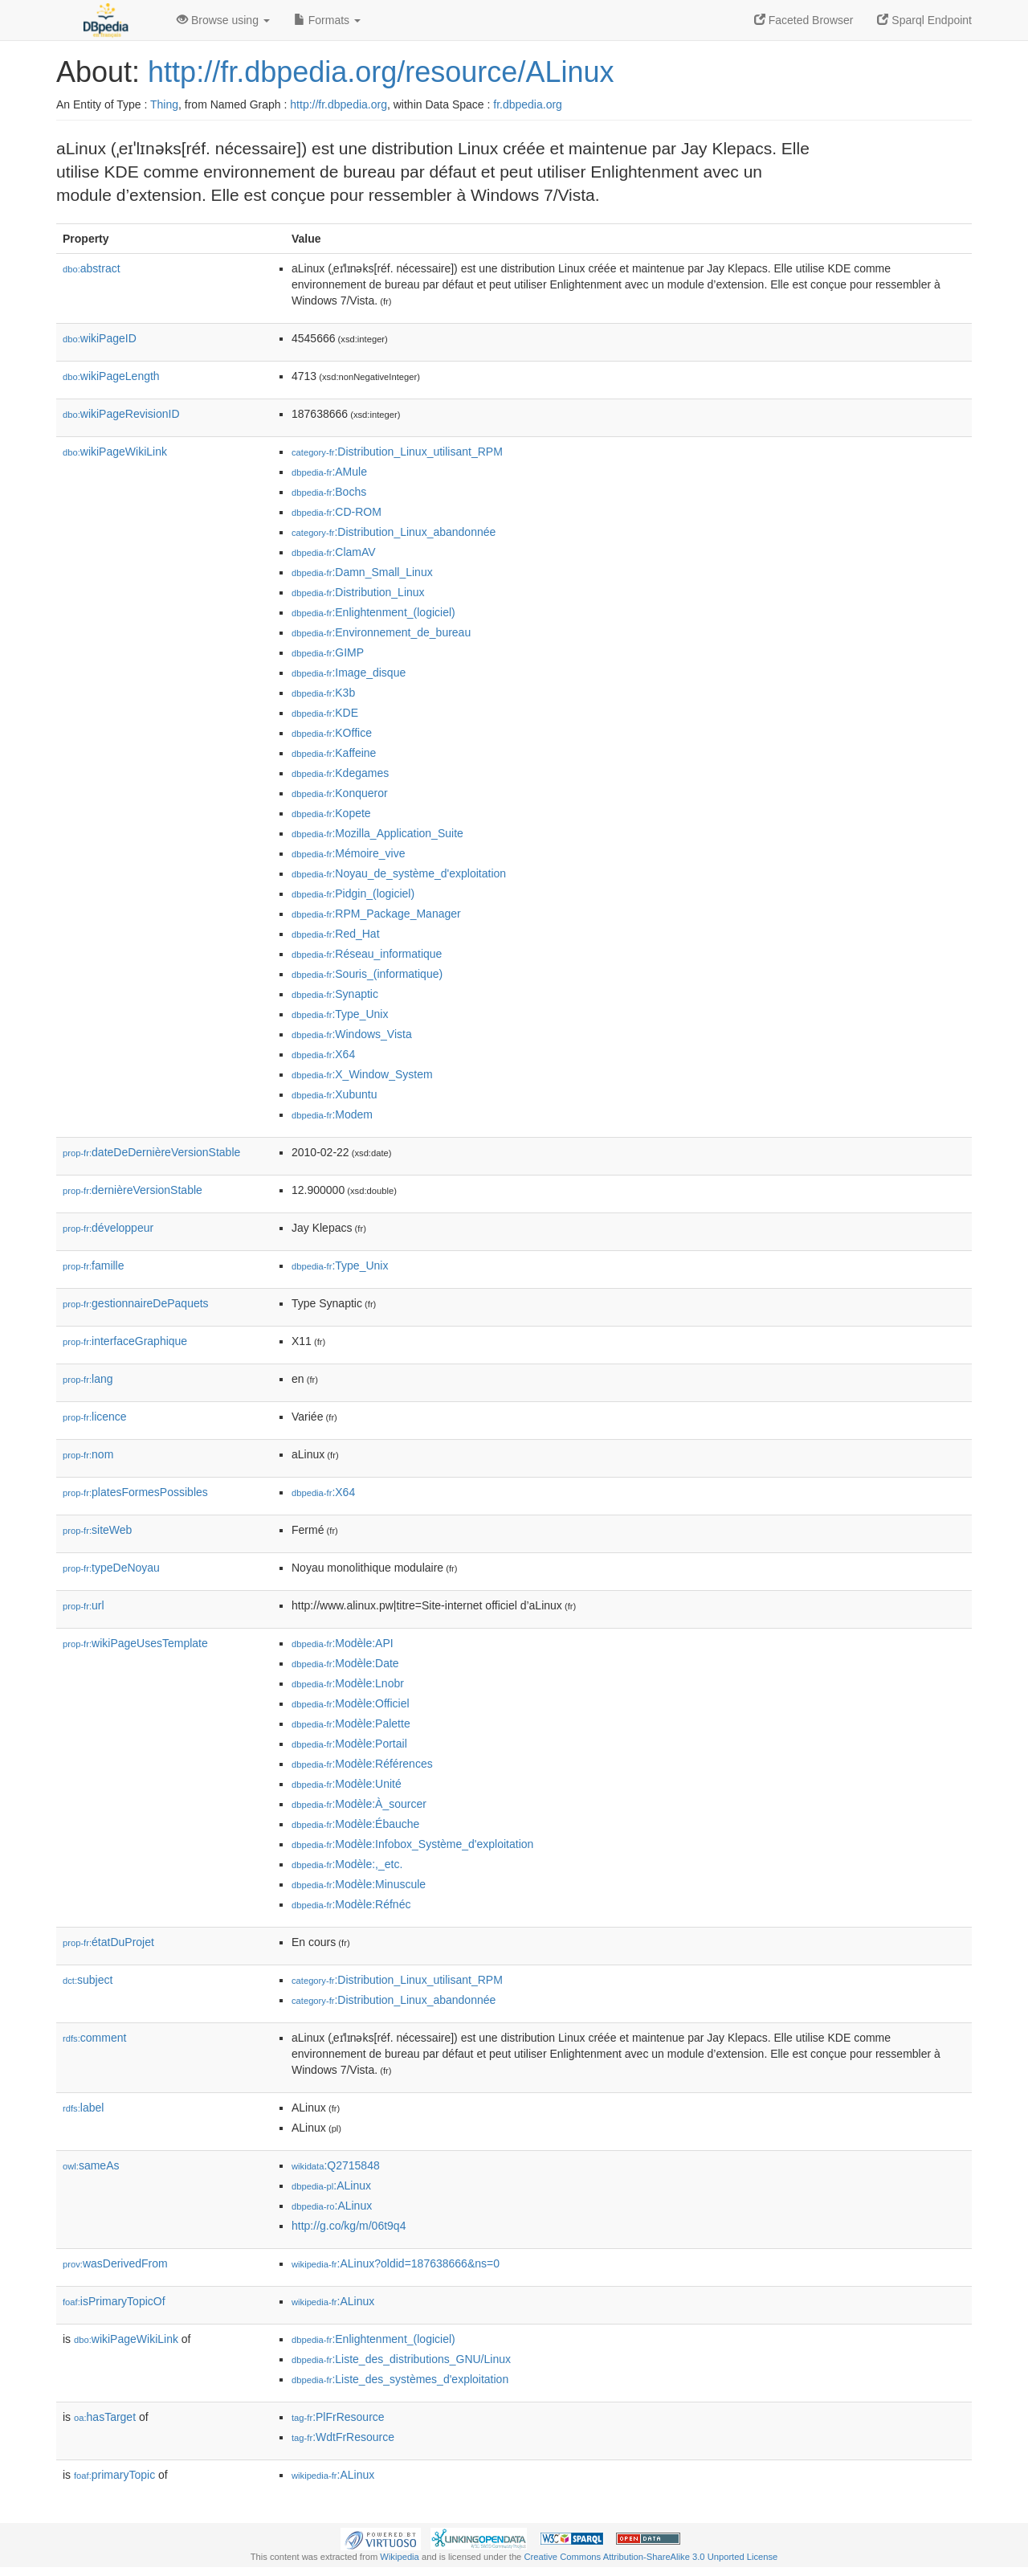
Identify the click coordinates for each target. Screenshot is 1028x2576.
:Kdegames (340, 773)
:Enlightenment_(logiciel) (373, 612)
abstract (91, 268)
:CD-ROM (336, 511)
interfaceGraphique (125, 1341)
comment (94, 2037)
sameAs (91, 2165)
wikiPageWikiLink (115, 451)
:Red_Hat (336, 933)
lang (88, 1378)
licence (95, 1416)
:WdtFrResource (343, 2437)
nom (88, 1454)
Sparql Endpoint (924, 20)
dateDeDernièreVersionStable (151, 1152)
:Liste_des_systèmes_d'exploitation (400, 2379)
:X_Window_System (362, 1074)
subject (87, 1979)
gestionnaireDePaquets (136, 1303)
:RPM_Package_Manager (376, 913)
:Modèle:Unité (347, 1783)
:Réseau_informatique (367, 953)
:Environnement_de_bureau (381, 632)
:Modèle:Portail (349, 1743)
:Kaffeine (334, 752)
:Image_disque (349, 672)
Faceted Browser (804, 20)
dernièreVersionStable (132, 1190)
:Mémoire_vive (348, 853)
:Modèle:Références (362, 1763)
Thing (164, 104)
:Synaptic (335, 993)
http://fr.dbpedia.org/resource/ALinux (381, 71)
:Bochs (329, 491)
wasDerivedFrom (115, 2263)
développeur (108, 1227)
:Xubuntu (334, 1094)
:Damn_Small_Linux (362, 572)
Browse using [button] (223, 20)
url (83, 1605)
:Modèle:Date (345, 1663)
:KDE (325, 712)
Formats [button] (327, 20)
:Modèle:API (343, 1643)
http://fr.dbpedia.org (338, 104)
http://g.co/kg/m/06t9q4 (349, 2225)
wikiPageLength (111, 376)
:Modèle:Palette (351, 1723)
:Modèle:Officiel (351, 1703)
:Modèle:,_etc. (347, 1864)
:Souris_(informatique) (367, 973)
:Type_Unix (340, 1014)
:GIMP (328, 652)
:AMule (329, 471)
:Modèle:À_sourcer (359, 1803)
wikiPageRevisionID (121, 413)
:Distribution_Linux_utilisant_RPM (397, 451)
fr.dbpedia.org (527, 104)
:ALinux (331, 2185)
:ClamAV (334, 552)
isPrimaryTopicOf (114, 2301)
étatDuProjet (108, 1942)
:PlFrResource (338, 2416)
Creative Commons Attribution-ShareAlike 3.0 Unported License (650, 2557)
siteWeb (97, 1529)
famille (93, 1265)
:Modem (332, 1114)
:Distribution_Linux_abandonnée (394, 531)
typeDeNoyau (111, 1567)
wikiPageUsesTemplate (135, 1643)
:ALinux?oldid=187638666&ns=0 (396, 2263)
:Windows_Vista (352, 1034)
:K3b (323, 692)
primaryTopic (114, 2474)
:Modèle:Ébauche (355, 1824)
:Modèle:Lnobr (348, 1683)
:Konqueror (340, 793)
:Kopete (331, 813)
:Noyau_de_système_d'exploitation (399, 873)
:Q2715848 (336, 2165)
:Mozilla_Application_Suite (377, 833)
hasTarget (105, 2416)
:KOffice (332, 732)
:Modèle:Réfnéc (351, 1904)
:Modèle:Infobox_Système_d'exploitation (412, 1844)
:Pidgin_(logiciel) (353, 893)
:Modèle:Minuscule (359, 1884)
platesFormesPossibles (135, 1492)
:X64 (323, 1054)
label (83, 2107)
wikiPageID (100, 338)
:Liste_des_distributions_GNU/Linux (401, 2359)
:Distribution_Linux (358, 592)
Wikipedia (399, 2557)
